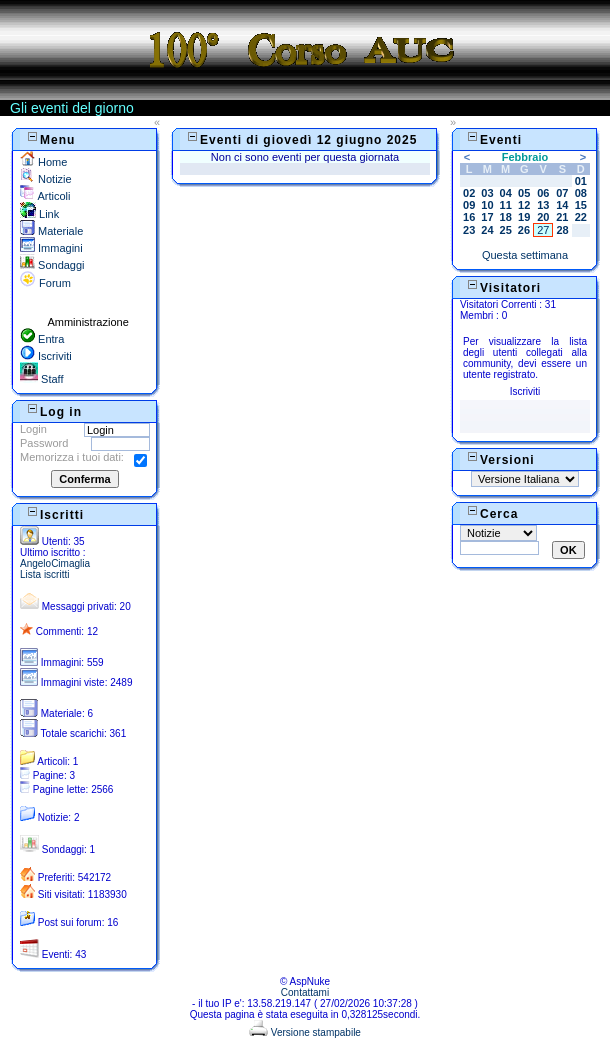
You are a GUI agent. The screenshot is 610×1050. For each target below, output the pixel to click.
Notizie (46, 179)
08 (581, 193)
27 (543, 230)
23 (469, 230)
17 (487, 217)
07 (562, 193)
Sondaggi (52, 265)
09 (469, 205)
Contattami (305, 992)
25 (506, 230)
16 (469, 217)
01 (581, 181)
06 (543, 193)
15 (581, 205)
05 (524, 193)
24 (487, 230)
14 (562, 205)
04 (506, 193)
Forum (45, 283)
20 (543, 217)
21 (562, 217)
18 (506, 217)
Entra (42, 339)
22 (581, 217)
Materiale (51, 231)
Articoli (45, 196)
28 (562, 230)
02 (469, 193)
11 (506, 205)
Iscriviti (46, 356)
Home (43, 162)
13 (543, 205)
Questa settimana (525, 255)
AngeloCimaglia (55, 563)
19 (524, 217)
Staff (41, 379)
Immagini (51, 248)
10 (487, 205)
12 (524, 205)
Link (39, 214)
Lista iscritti (44, 574)
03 (487, 193)
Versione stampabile (305, 1032)
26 (524, 230)
